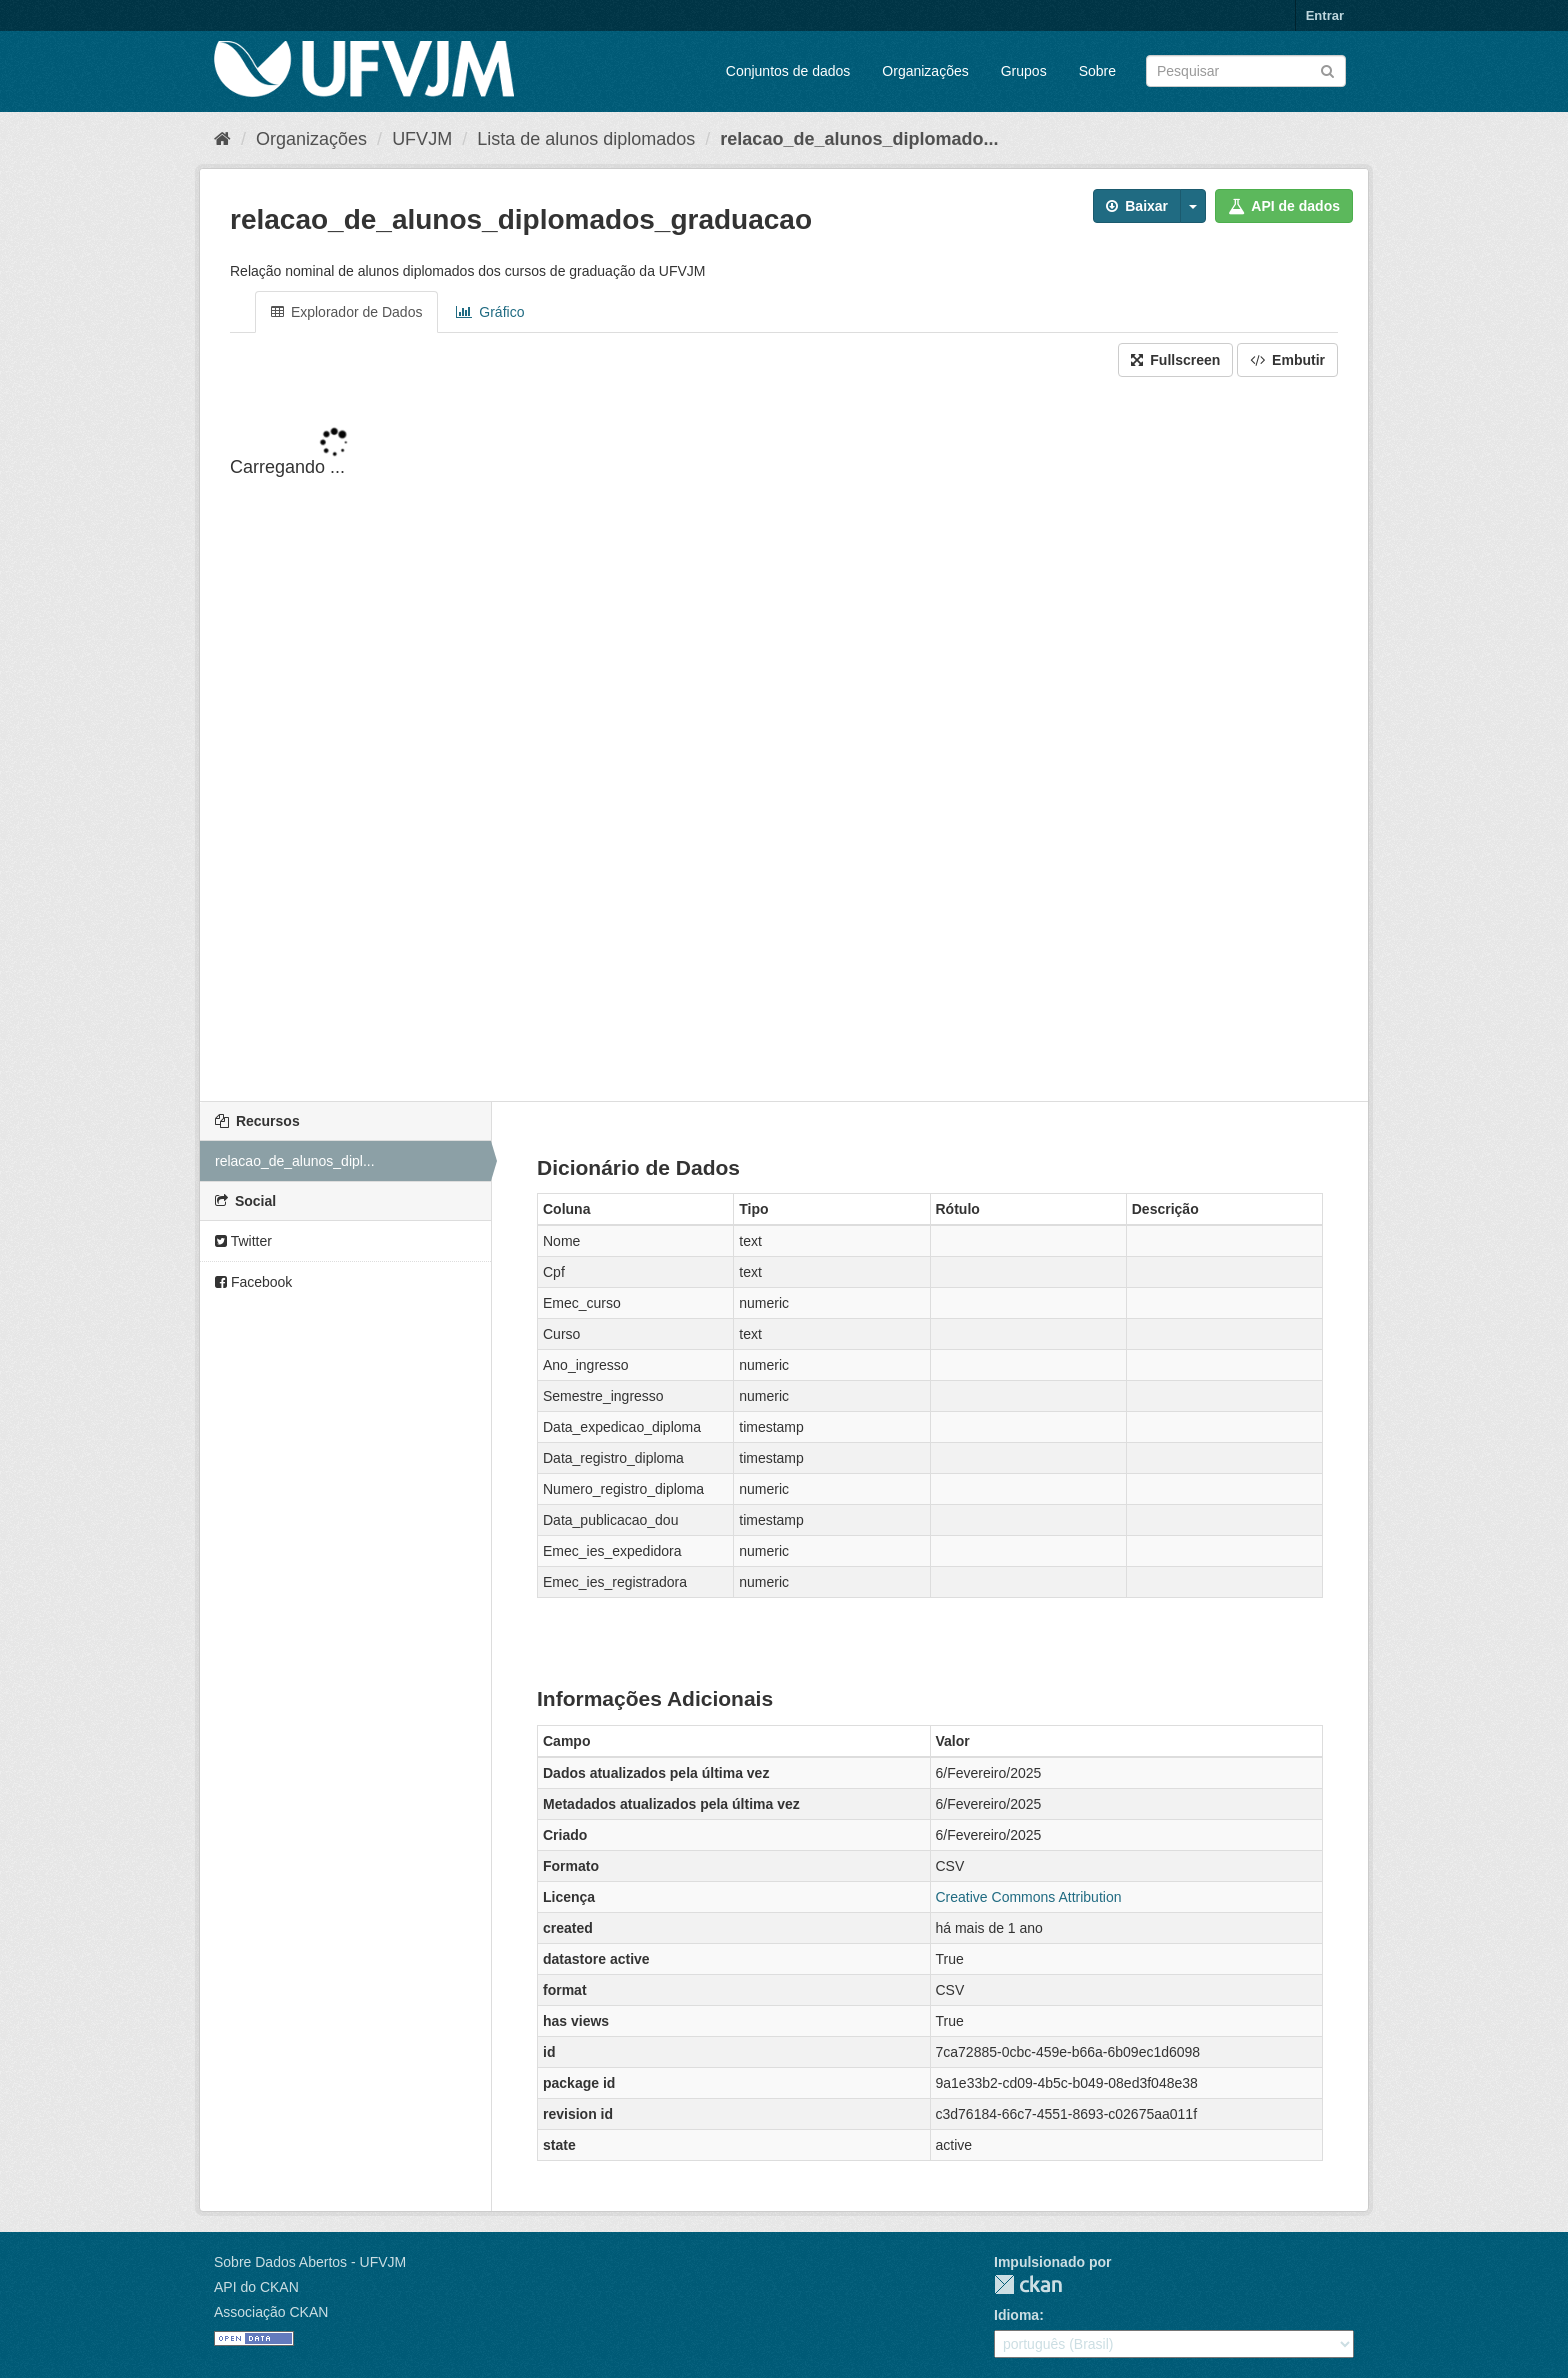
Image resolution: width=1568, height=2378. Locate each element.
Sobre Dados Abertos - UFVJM (310, 2262)
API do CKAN (256, 2287)
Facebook (253, 1282)
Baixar (1137, 206)
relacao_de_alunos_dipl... (295, 1161)
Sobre (1097, 71)
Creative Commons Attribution (1029, 1897)
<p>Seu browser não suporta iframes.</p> (784, 741)
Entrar (1325, 15)
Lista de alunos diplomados (586, 139)
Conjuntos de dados (788, 71)
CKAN (1028, 2284)
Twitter (243, 1241)
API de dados (1284, 206)
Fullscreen (1175, 360)
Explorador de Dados (346, 312)
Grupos (1024, 71)
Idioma (1016, 2315)
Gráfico (490, 312)
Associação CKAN (271, 2312)
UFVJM (422, 139)
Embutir (1287, 360)
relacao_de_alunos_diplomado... (859, 139)
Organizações (925, 71)
